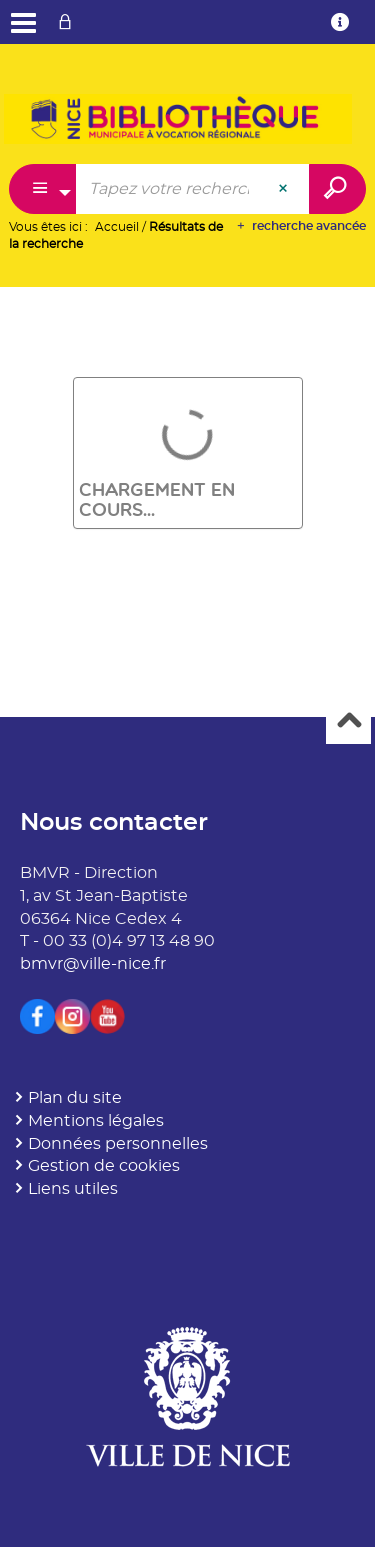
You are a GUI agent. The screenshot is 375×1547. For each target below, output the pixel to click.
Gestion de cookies (104, 1166)
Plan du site (75, 1098)
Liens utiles (73, 1189)
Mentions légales (96, 1121)
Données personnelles (118, 1144)
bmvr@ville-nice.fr (93, 964)
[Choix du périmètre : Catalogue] (43, 189)
